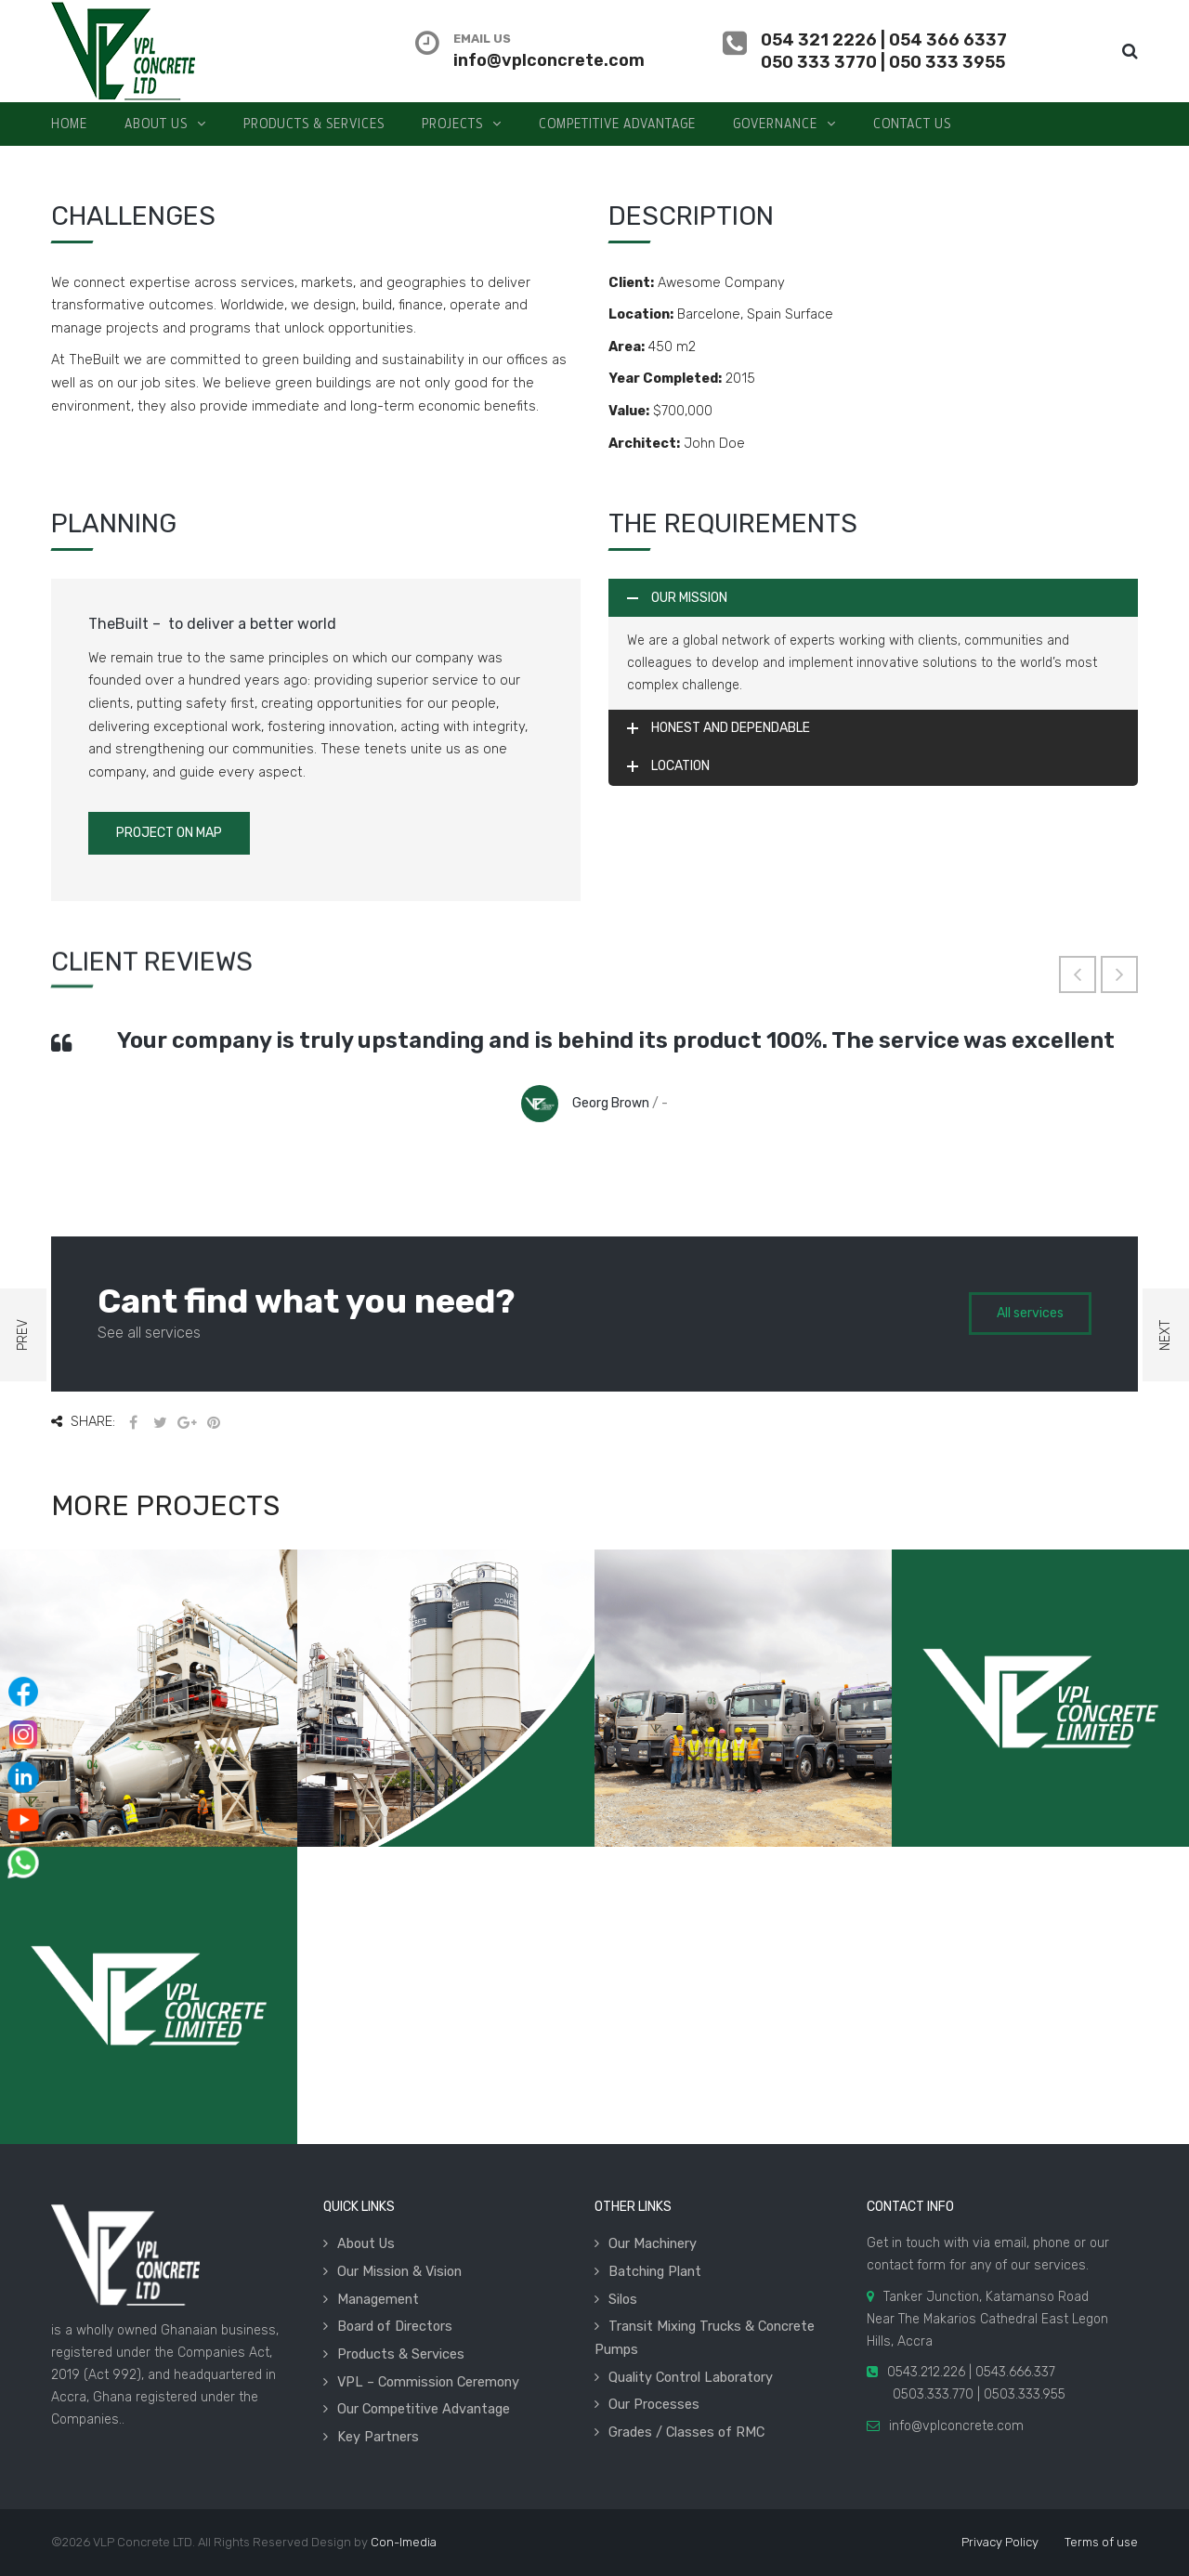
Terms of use (1101, 2542)
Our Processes (653, 2404)
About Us (366, 2243)
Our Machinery (652, 2243)
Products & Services (400, 2354)
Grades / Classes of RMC (686, 2432)
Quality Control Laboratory (690, 2377)
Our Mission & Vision (399, 2271)
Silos (622, 2299)
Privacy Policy (1000, 2542)
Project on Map (169, 833)
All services (1030, 1313)
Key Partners (378, 2436)
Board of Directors (394, 2326)
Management (378, 2299)
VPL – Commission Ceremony (428, 2381)
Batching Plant (654, 2271)
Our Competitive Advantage (423, 2408)
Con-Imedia (404, 2542)
